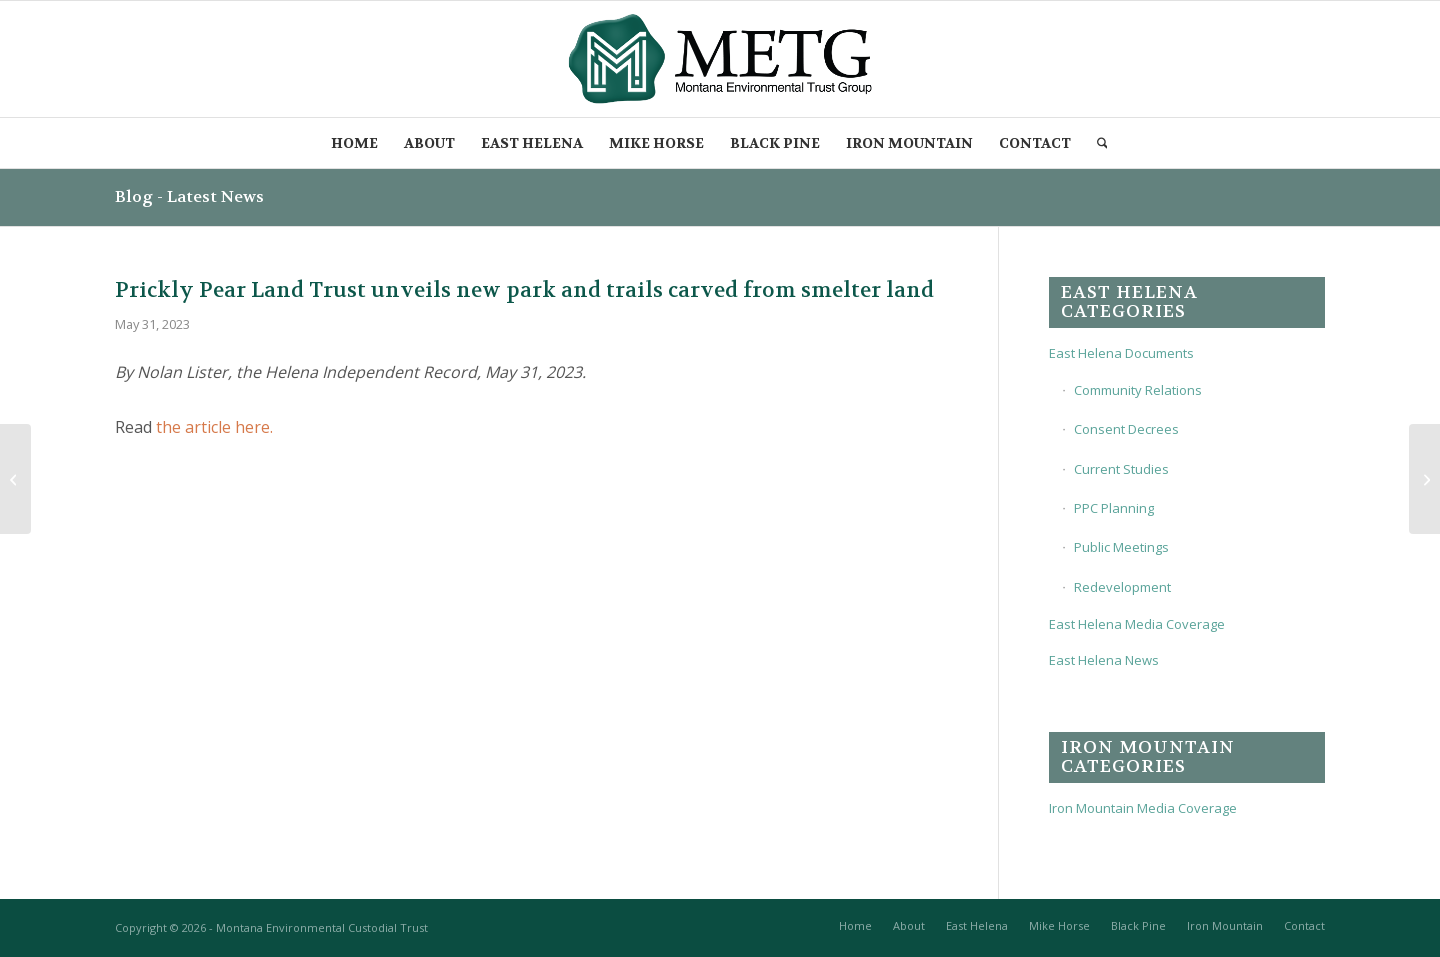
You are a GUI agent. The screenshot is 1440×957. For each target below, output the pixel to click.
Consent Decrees (1126, 429)
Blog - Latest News (189, 196)
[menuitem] (354, 143)
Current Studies (1121, 469)
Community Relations (1138, 390)
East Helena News (1104, 660)
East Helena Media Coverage (1137, 624)
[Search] (1103, 143)
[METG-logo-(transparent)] (720, 59)
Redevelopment (1122, 587)
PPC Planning (1114, 508)
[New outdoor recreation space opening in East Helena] (1424, 479)
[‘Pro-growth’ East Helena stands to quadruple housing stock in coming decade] (15, 479)
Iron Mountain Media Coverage (1143, 808)
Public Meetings (1121, 547)
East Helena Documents (1121, 353)
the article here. (214, 427)
